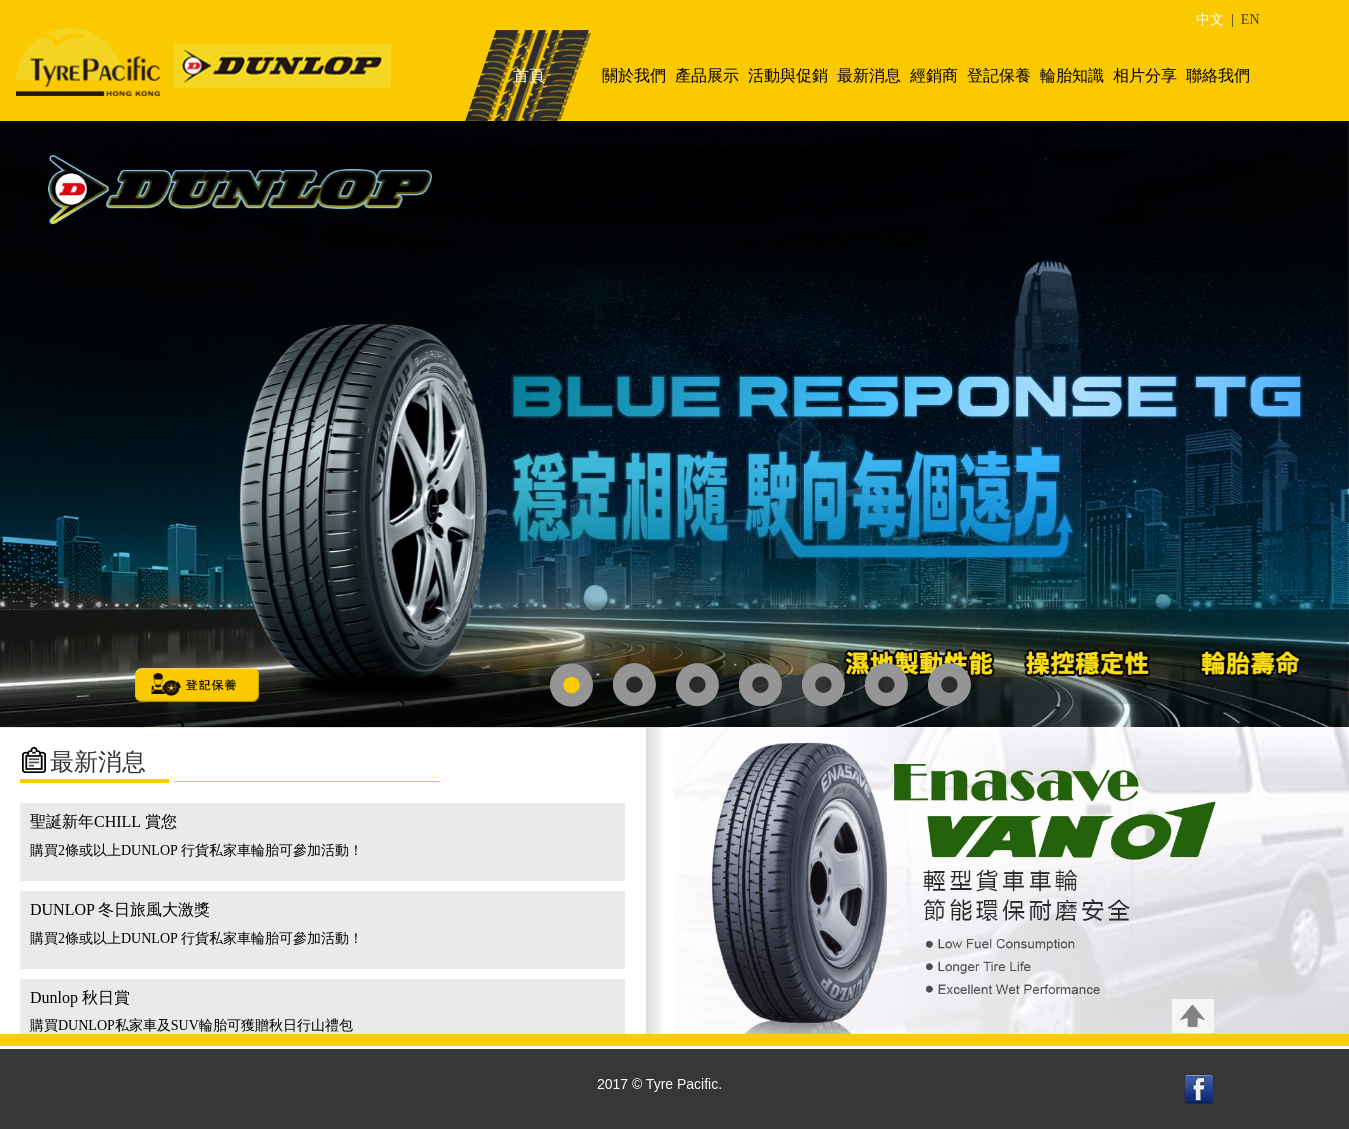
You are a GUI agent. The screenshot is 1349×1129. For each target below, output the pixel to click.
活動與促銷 (788, 75)
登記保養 (999, 75)
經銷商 (934, 75)
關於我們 (634, 75)
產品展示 (707, 75)
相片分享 (1145, 75)
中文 (1210, 19)
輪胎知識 (1072, 75)
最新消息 (869, 75)
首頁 (529, 75)
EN (1250, 19)
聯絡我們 (1218, 75)
